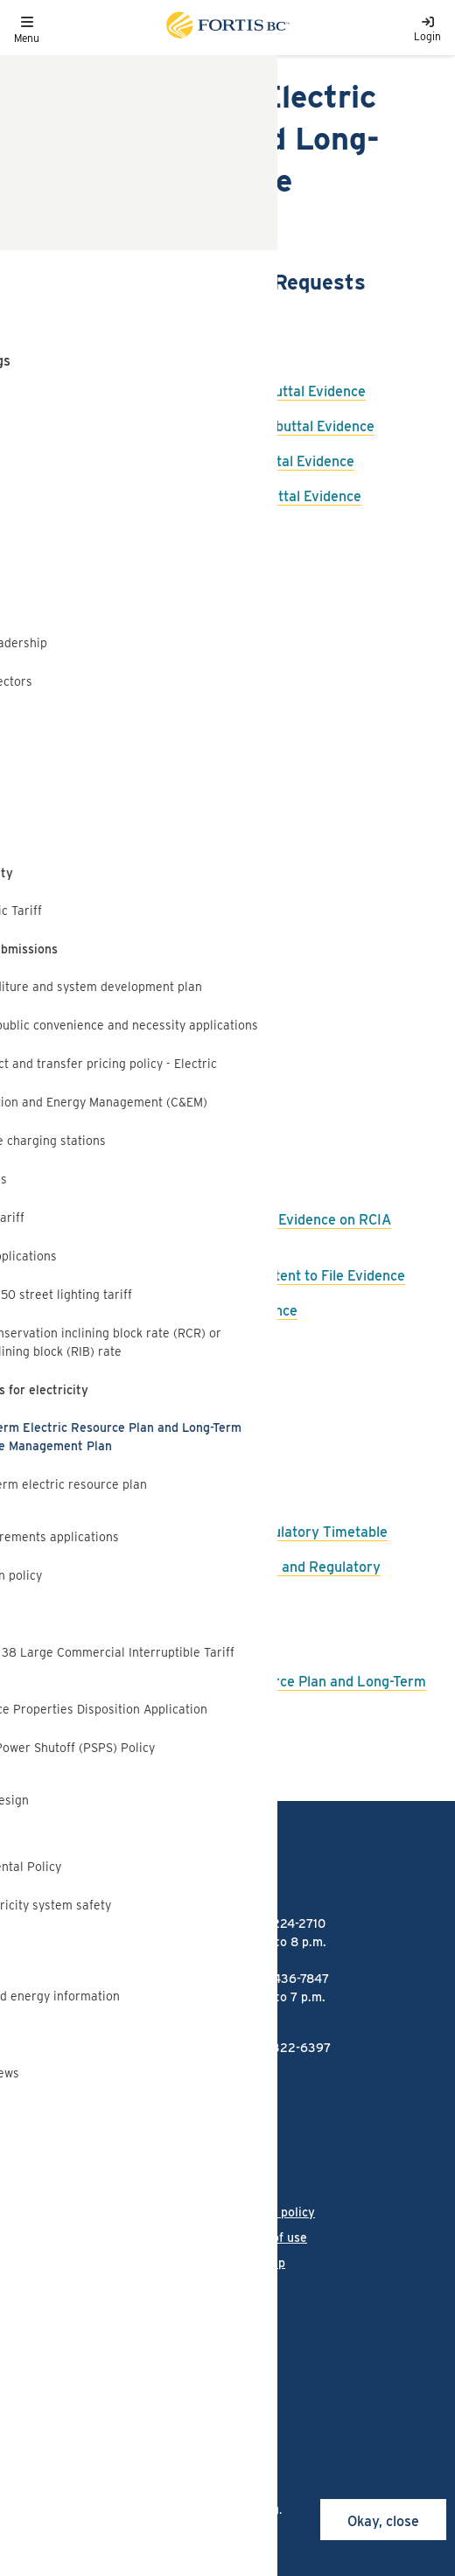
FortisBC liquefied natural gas (99, 2098)
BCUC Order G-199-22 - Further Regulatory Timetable (216, 1532)
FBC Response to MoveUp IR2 (139, 741)
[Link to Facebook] (23, 2328)
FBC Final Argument (108, 1438)
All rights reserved (142, 2384)
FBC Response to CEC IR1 (124, 951)
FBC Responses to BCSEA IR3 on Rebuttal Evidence (209, 426)
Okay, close (383, 2521)
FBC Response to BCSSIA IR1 (136, 881)
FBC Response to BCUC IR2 (132, 531)
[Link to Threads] (154, 2328)
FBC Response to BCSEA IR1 (134, 916)
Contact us (44, 2263)
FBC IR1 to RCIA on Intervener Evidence (171, 1310)
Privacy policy (274, 2212)
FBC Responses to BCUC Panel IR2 (154, 321)
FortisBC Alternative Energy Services (121, 2130)
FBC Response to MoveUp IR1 (137, 1021)
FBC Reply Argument (111, 1403)
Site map (259, 2263)
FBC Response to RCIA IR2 (129, 776)
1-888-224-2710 (281, 1923)
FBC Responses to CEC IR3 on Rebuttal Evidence (199, 461)
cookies (131, 2491)
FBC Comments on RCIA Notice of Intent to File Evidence (224, 1275)
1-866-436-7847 (282, 1979)
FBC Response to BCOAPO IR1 (139, 846)
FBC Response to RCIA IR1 (127, 1056)
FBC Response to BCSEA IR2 (136, 636)
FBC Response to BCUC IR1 (129, 811)
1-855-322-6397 (283, 2048)
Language (41, 2212)
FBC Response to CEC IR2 (126, 671)
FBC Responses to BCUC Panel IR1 (152, 356)
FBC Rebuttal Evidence (117, 1184)
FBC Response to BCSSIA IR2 (138, 601)
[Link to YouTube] (201, 2328)
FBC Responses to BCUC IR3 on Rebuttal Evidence (205, 391)
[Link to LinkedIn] (111, 2328)
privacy (210, 2546)
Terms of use (270, 2237)
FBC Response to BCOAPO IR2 (141, 566)
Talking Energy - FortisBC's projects (116, 2162)
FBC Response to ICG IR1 (122, 986)
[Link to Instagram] (67, 2328)
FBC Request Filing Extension (138, 1149)
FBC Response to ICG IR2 (125, 706)
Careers (36, 2237)
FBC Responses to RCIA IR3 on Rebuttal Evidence (202, 496)
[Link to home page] (227, 27)
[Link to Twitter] (248, 2328)
